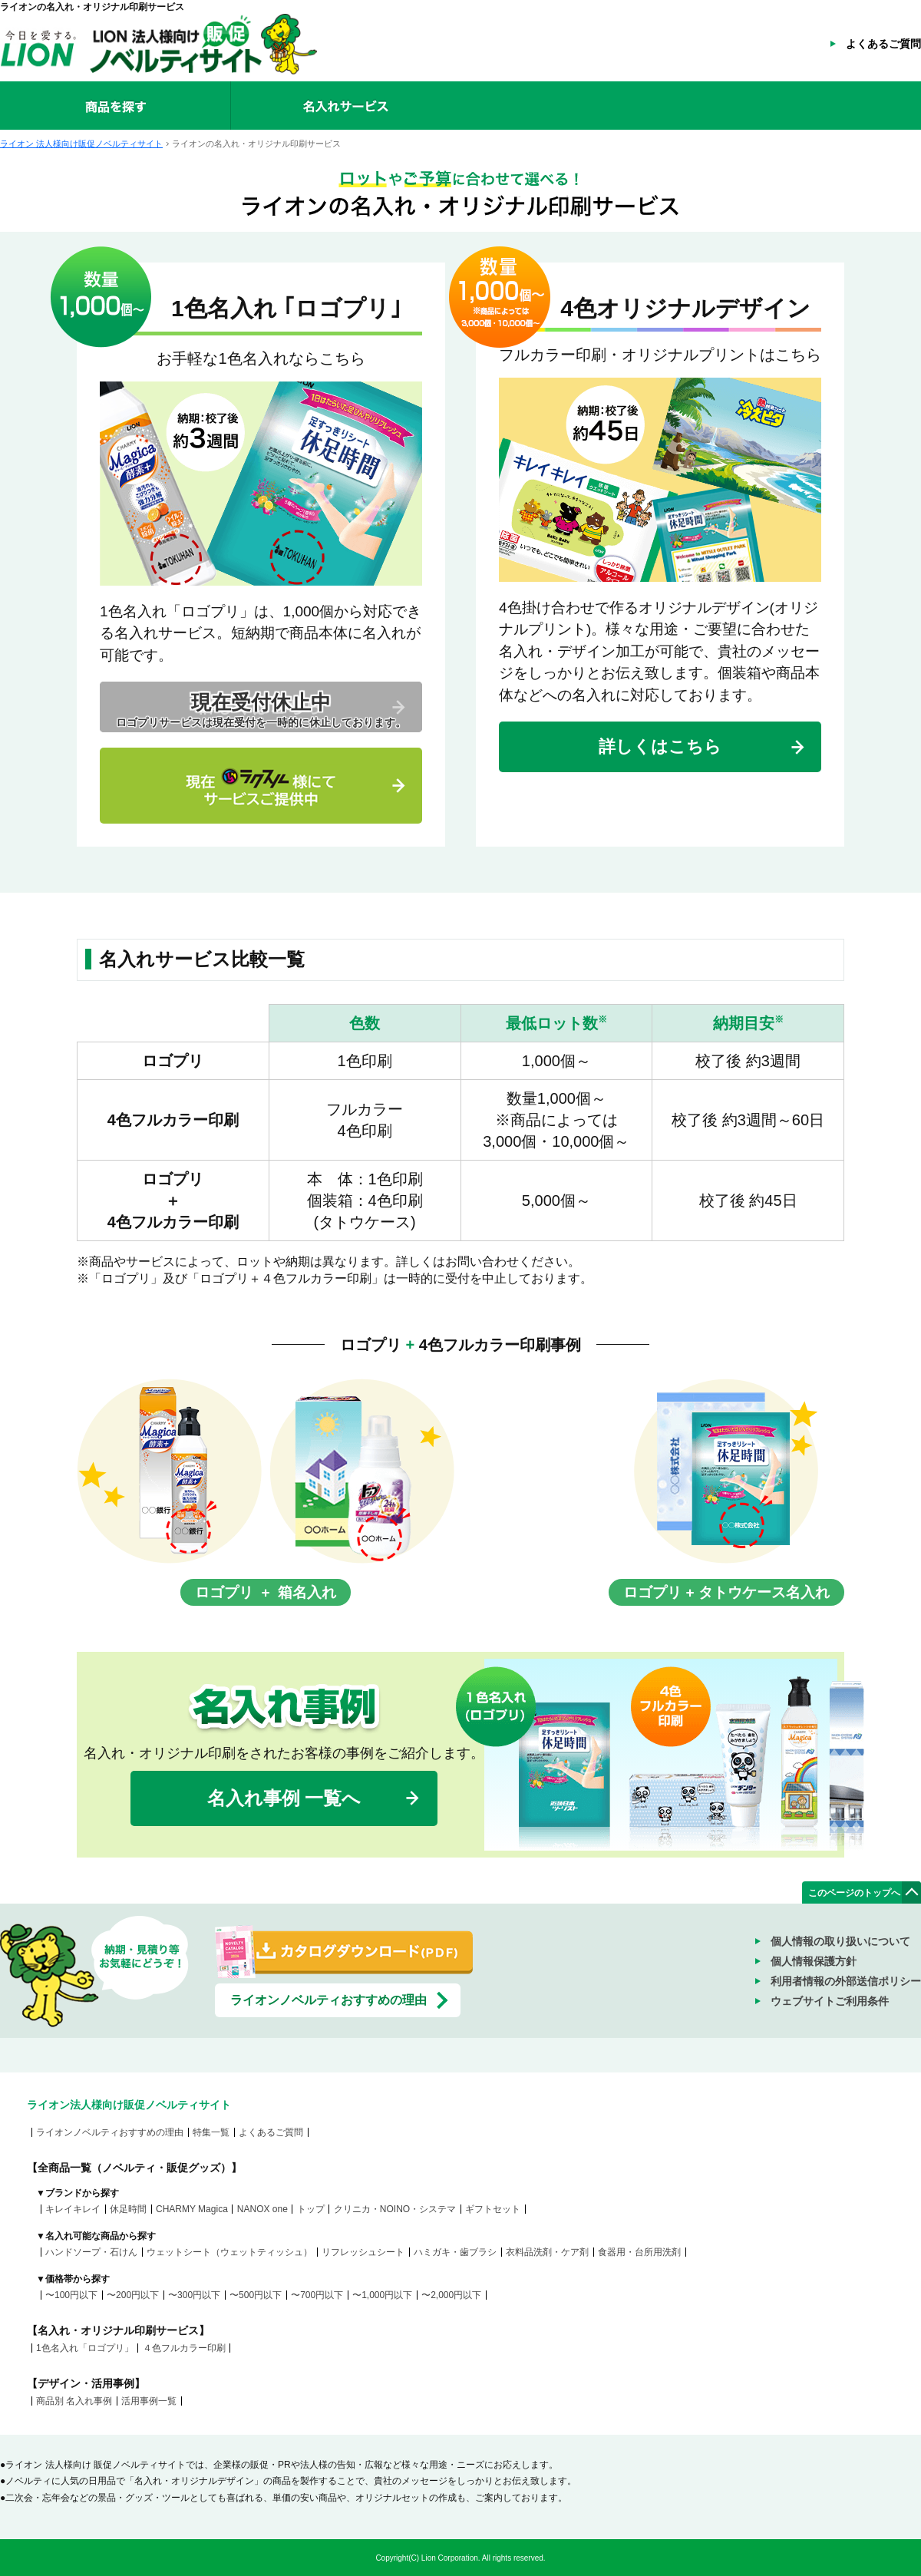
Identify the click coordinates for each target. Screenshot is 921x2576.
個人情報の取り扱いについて (840, 1941)
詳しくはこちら (660, 746)
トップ (311, 2209)
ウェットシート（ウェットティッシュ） (229, 2252)
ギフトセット (492, 2209)
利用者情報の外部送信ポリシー (846, 1981)
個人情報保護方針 (814, 1961)
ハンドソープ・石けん (91, 2252)
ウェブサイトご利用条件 (830, 2001)
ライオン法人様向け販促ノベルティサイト (129, 2104)
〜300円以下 (194, 2295)
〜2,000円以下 (451, 2295)
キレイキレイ (73, 2209)
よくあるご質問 (883, 44)
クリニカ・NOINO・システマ (395, 2209)
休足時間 (128, 2209)
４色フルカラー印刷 (184, 2348)
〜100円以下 (71, 2295)
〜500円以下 (255, 2295)
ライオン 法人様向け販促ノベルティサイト (81, 143)
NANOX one (262, 2209)
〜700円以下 (317, 2295)
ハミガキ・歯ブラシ (455, 2252)
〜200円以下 (133, 2295)
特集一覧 (211, 2132)
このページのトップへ (854, 1892)
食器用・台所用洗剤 (639, 2252)
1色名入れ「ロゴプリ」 (85, 2348)
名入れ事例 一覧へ (284, 1798)
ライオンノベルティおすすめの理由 (328, 1999)
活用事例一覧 (149, 2401)
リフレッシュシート (363, 2252)
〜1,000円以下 (382, 2295)
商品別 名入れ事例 (74, 2401)
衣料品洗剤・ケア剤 (547, 2252)
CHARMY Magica (192, 2209)
